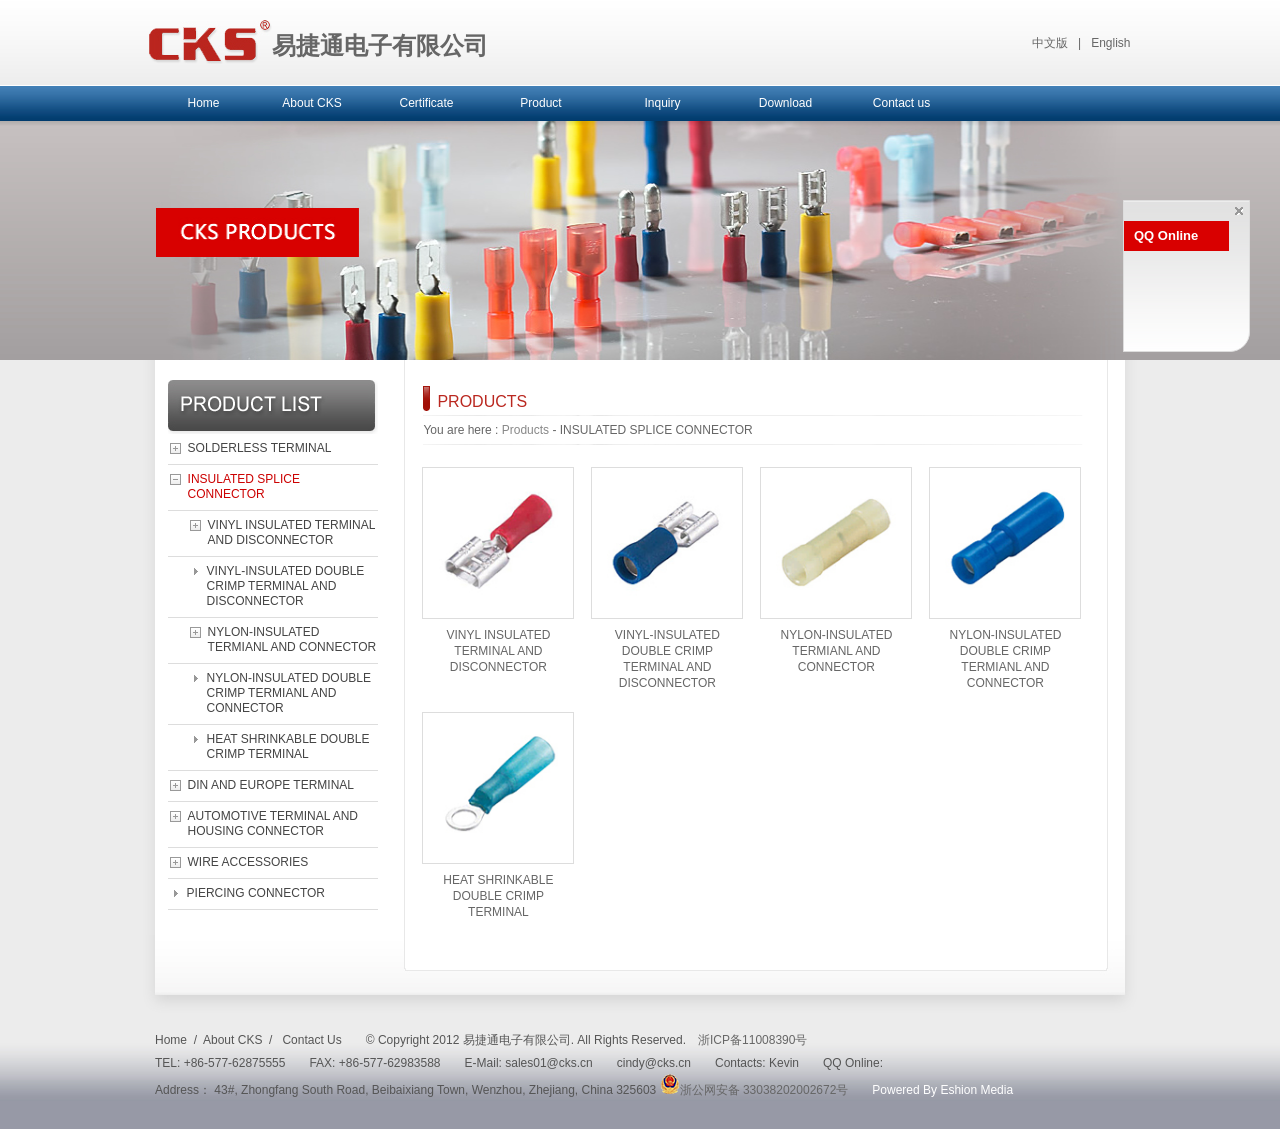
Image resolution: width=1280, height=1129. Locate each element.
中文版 (1050, 43)
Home (203, 103)
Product (540, 103)
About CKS (311, 103)
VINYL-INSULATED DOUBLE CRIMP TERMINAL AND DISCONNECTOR (286, 586)
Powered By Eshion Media (942, 1090)
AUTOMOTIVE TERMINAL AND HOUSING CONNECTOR (273, 823)
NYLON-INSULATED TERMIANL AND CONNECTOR (292, 639)
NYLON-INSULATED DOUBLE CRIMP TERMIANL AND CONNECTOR (289, 693)
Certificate (426, 103)
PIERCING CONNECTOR (256, 893)
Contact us (901, 103)
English (1110, 43)
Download (785, 103)
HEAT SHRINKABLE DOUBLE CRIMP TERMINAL (288, 746)
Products (525, 430)
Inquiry (662, 103)
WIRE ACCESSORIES (248, 862)
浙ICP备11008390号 (752, 1040)
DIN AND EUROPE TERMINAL (271, 785)
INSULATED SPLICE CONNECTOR (244, 486)
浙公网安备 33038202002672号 (754, 1090)
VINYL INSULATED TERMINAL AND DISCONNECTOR (291, 532)
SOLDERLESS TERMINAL (260, 448)
